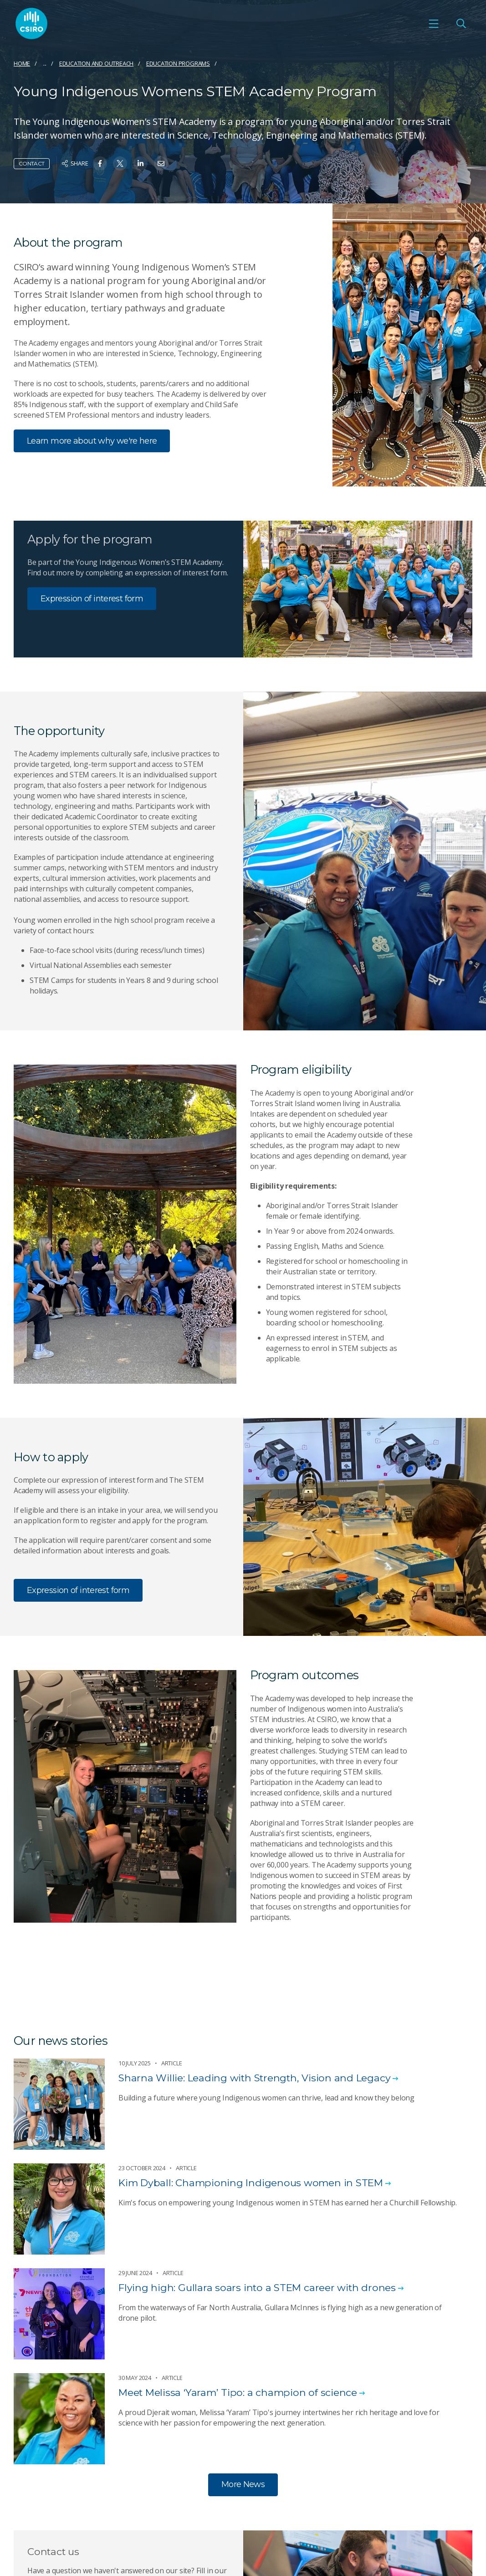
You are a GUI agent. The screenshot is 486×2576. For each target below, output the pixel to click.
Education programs (178, 63)
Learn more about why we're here (92, 441)
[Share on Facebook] (100, 163)
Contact (32, 163)
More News (243, 2484)
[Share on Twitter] (120, 163)
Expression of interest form (92, 599)
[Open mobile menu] (433, 23)
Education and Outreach (96, 63)
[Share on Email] (161, 163)
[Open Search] (461, 23)
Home (22, 63)
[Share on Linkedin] (140, 163)
